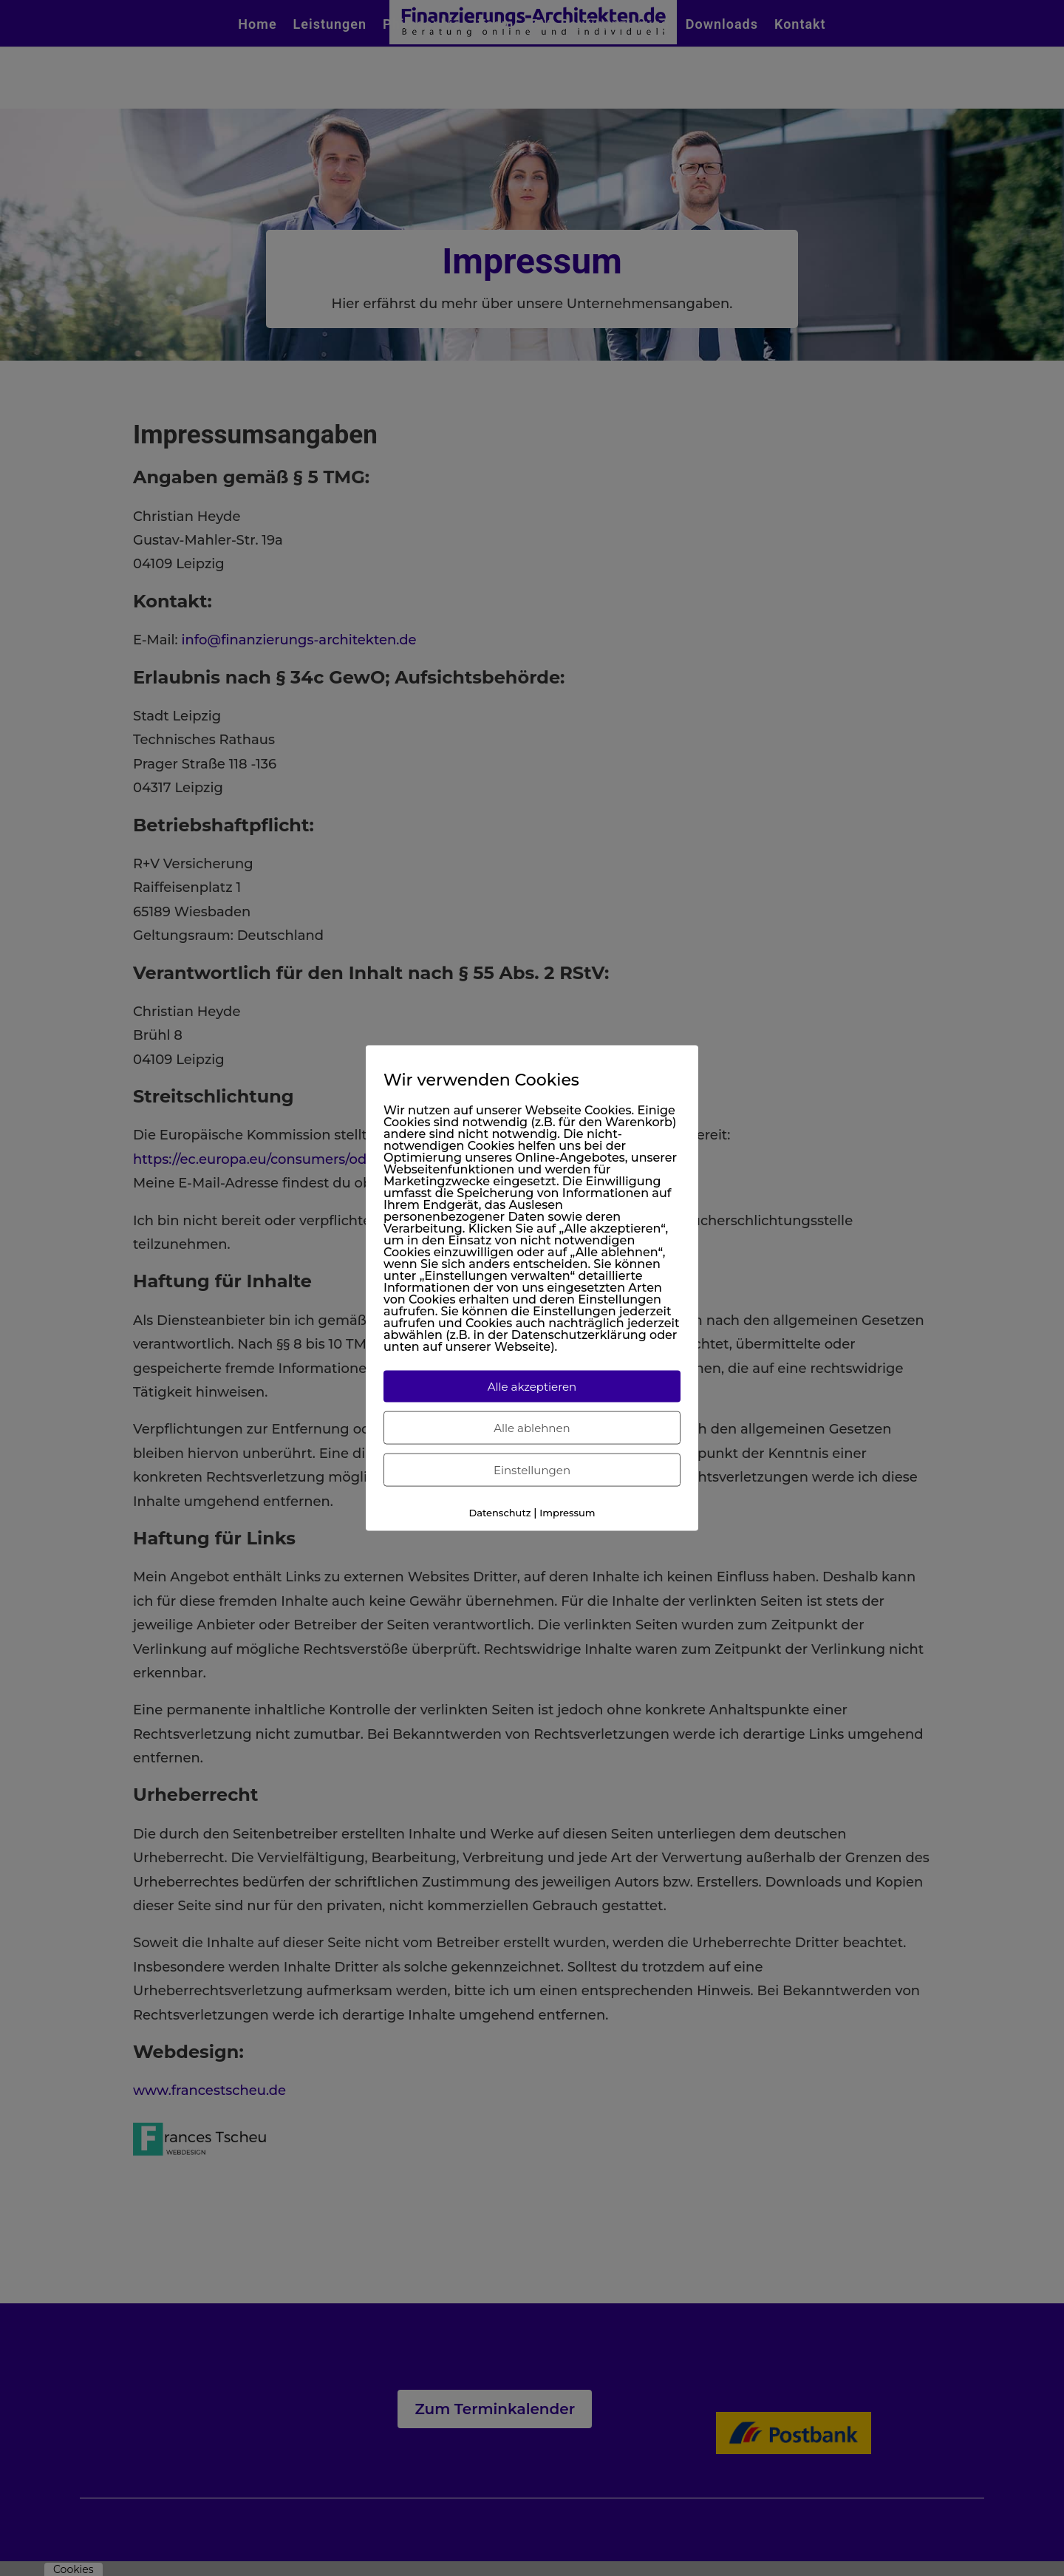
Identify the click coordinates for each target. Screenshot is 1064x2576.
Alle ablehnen (532, 1428)
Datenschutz (499, 1513)
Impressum (567, 1513)
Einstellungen (532, 1470)
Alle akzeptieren (532, 1387)
